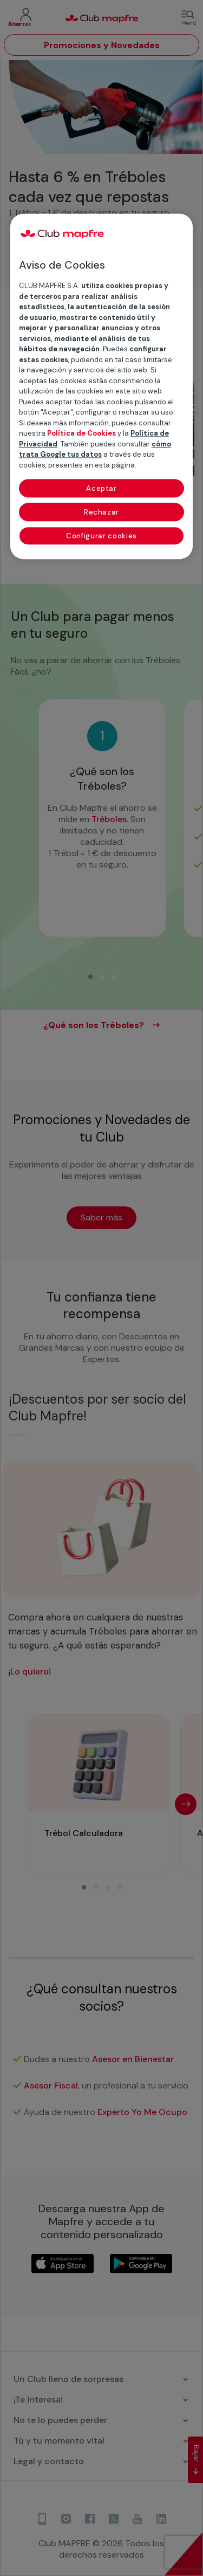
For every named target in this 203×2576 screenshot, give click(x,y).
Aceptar (101, 488)
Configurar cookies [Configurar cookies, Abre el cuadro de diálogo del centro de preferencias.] (101, 535)
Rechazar (101, 512)
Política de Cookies (81, 433)
